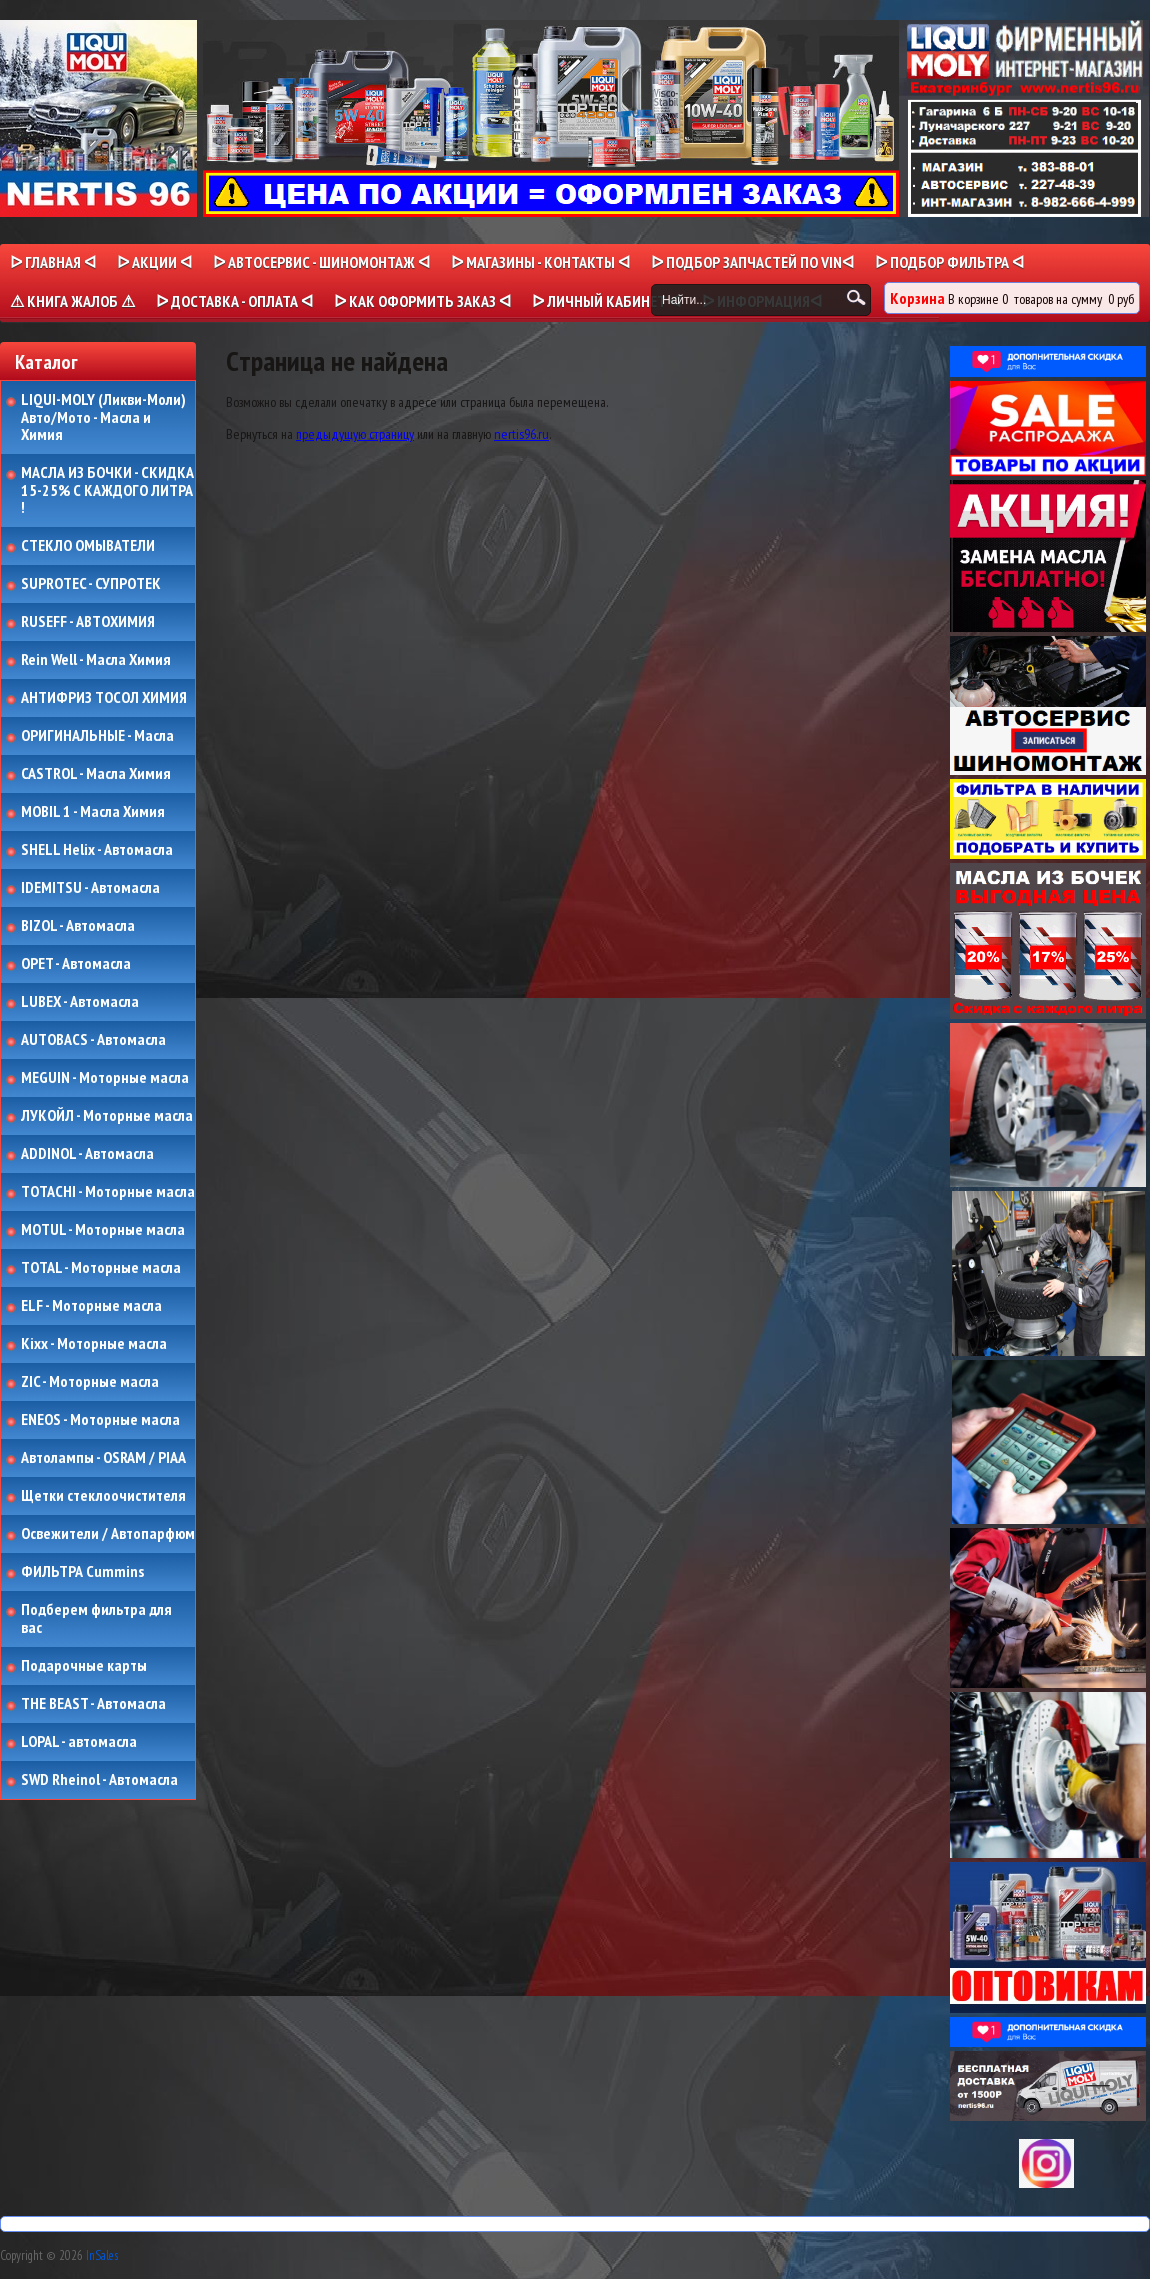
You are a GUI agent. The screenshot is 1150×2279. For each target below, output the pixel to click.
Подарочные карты (84, 1666)
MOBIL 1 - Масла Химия (93, 812)
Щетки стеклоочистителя (103, 1496)
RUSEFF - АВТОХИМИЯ (88, 622)
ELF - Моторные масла (91, 1306)
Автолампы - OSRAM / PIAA (103, 1458)
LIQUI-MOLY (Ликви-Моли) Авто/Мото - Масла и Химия (105, 417)
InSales (102, 2255)
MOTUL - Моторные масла (103, 1230)
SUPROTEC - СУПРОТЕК (91, 584)
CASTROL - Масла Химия (96, 774)
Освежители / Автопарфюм (108, 1534)
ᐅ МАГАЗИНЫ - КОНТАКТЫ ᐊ (540, 262)
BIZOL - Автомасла (78, 926)
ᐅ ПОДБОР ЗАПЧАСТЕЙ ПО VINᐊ (752, 262)
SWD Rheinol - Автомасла (99, 1780)
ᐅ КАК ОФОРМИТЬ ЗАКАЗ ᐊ (422, 301)
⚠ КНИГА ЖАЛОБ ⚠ (72, 301)
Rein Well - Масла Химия (96, 660)
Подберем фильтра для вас (96, 1618)
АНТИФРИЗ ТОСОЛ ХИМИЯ (104, 698)
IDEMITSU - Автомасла (90, 888)
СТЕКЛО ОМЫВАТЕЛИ (88, 546)
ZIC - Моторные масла (90, 1382)
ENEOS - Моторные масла (100, 1420)
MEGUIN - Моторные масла (105, 1078)
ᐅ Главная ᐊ (53, 262)
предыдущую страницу (355, 434)
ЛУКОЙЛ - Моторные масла (107, 1116)
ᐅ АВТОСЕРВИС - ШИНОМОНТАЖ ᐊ (321, 262)
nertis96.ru (521, 434)
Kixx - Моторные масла (94, 1344)
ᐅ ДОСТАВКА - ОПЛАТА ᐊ (234, 301)
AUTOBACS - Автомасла (93, 1040)
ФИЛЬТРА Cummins (82, 1572)
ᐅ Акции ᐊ (154, 262)
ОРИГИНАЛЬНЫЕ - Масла (97, 736)
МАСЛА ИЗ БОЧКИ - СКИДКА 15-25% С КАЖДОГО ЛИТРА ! (107, 490)
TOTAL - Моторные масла (101, 1268)
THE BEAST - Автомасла (93, 1704)
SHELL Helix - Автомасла (97, 850)
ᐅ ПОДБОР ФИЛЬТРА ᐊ (949, 262)
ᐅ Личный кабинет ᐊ (606, 301)
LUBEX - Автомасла (80, 1002)
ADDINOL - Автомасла (87, 1154)
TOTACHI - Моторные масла (108, 1192)
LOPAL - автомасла (79, 1742)
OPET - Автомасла (76, 964)
